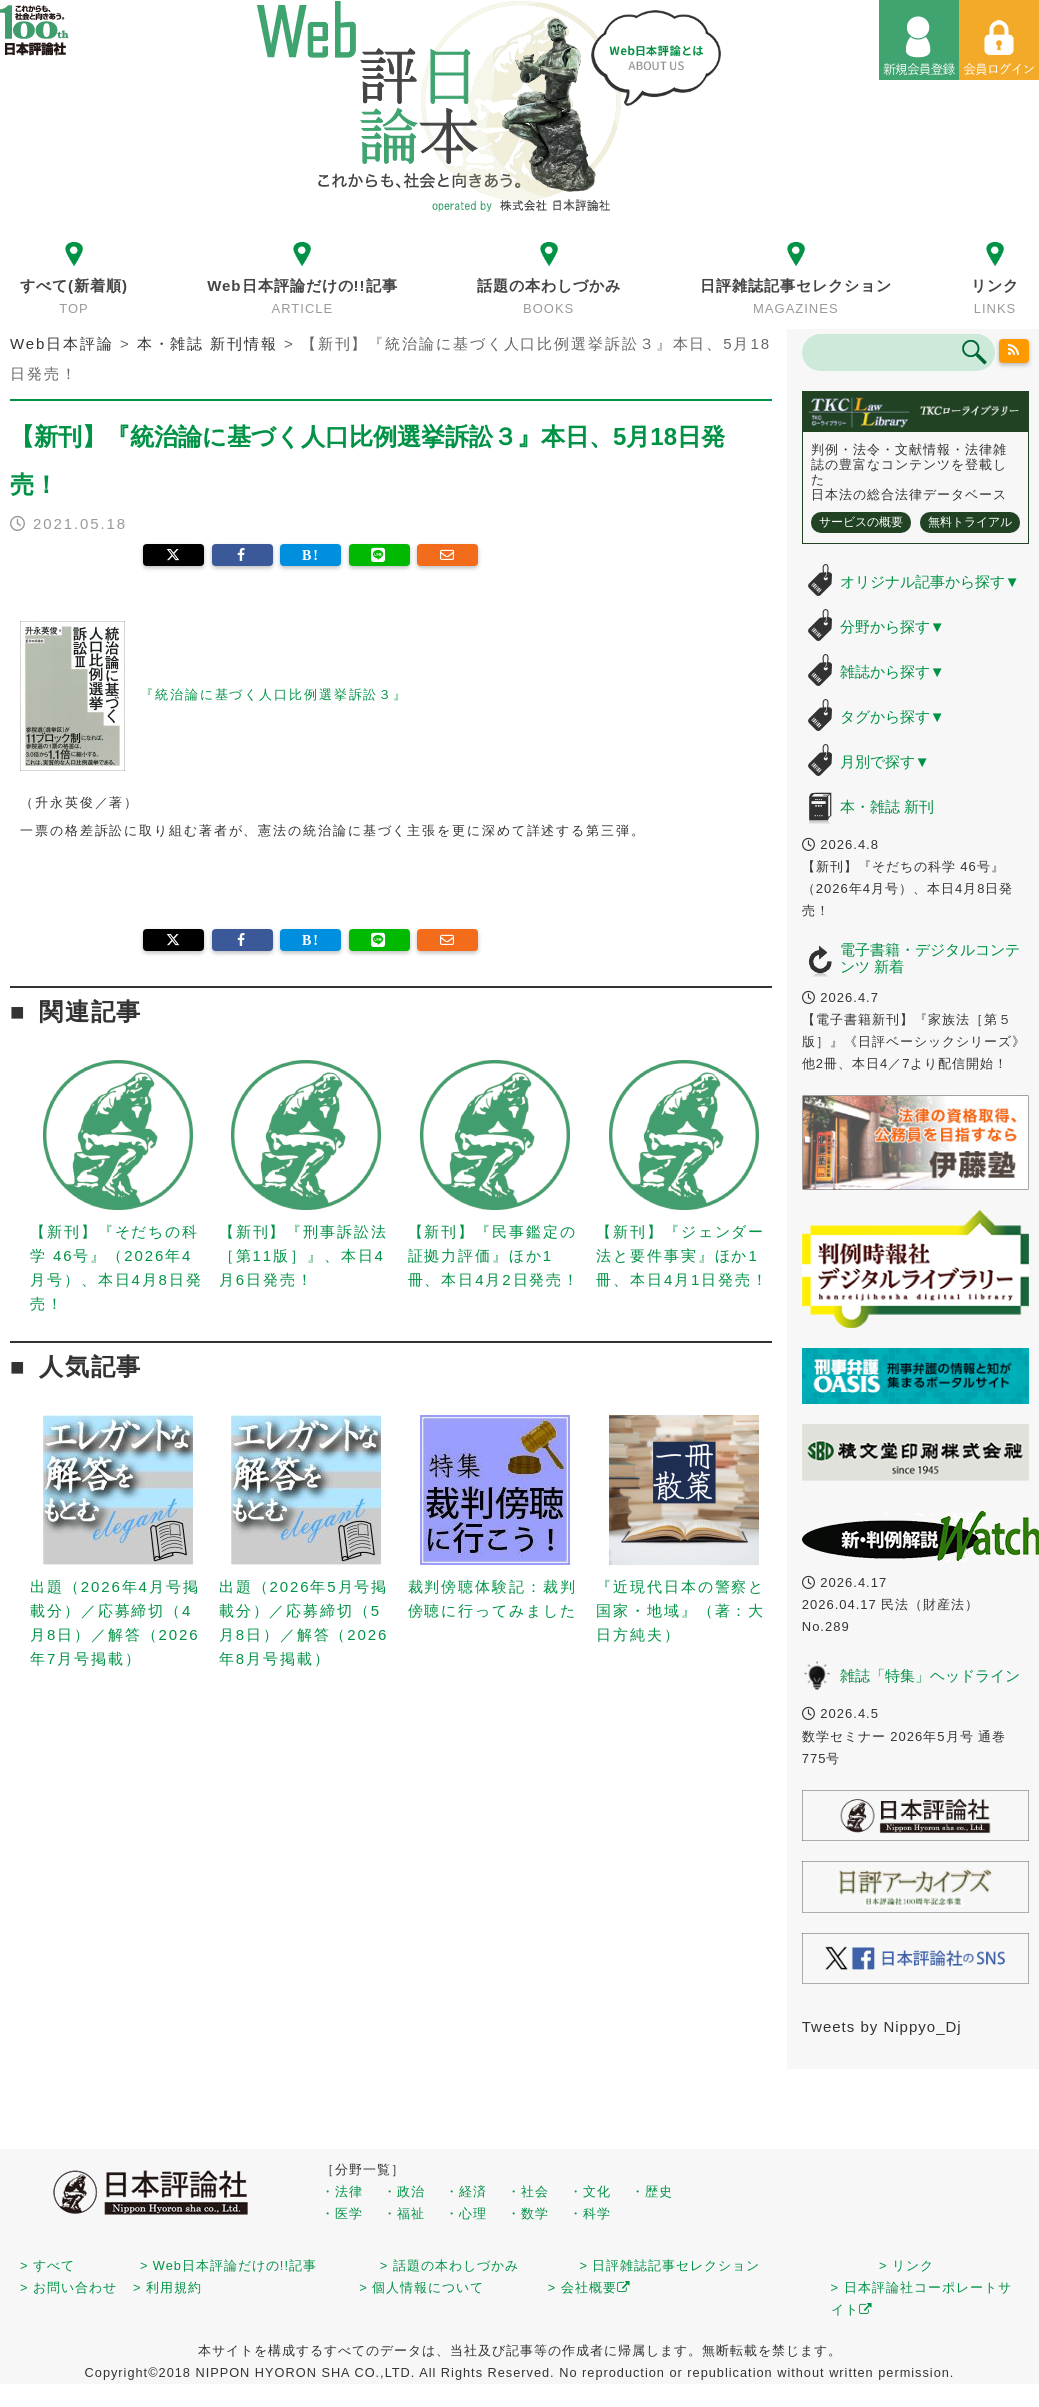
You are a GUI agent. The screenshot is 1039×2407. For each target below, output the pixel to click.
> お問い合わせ (68, 2287)
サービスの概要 (861, 522)
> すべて (47, 2265)
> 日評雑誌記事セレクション (669, 2265)
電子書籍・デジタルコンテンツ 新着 (930, 958)
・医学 (342, 2213)
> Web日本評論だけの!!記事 (228, 2265)
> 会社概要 (589, 2287)
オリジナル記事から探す (930, 581)
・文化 (590, 2191)
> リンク (906, 2265)
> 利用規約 (167, 2287)
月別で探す (885, 761)
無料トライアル (970, 522)
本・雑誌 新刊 (887, 806)
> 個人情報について (421, 2287)
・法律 (342, 2191)
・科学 (590, 2213)
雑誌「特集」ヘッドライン (930, 1675)
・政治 (404, 2191)
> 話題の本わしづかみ (449, 2265)
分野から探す (892, 626)
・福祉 (404, 2213)
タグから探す (892, 716)
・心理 (466, 2213)
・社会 (528, 2191)
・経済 (466, 2191)
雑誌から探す (892, 671)
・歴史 (652, 2191)
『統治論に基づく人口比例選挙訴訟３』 (274, 695)
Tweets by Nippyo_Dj (882, 2026)
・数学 (528, 2213)
